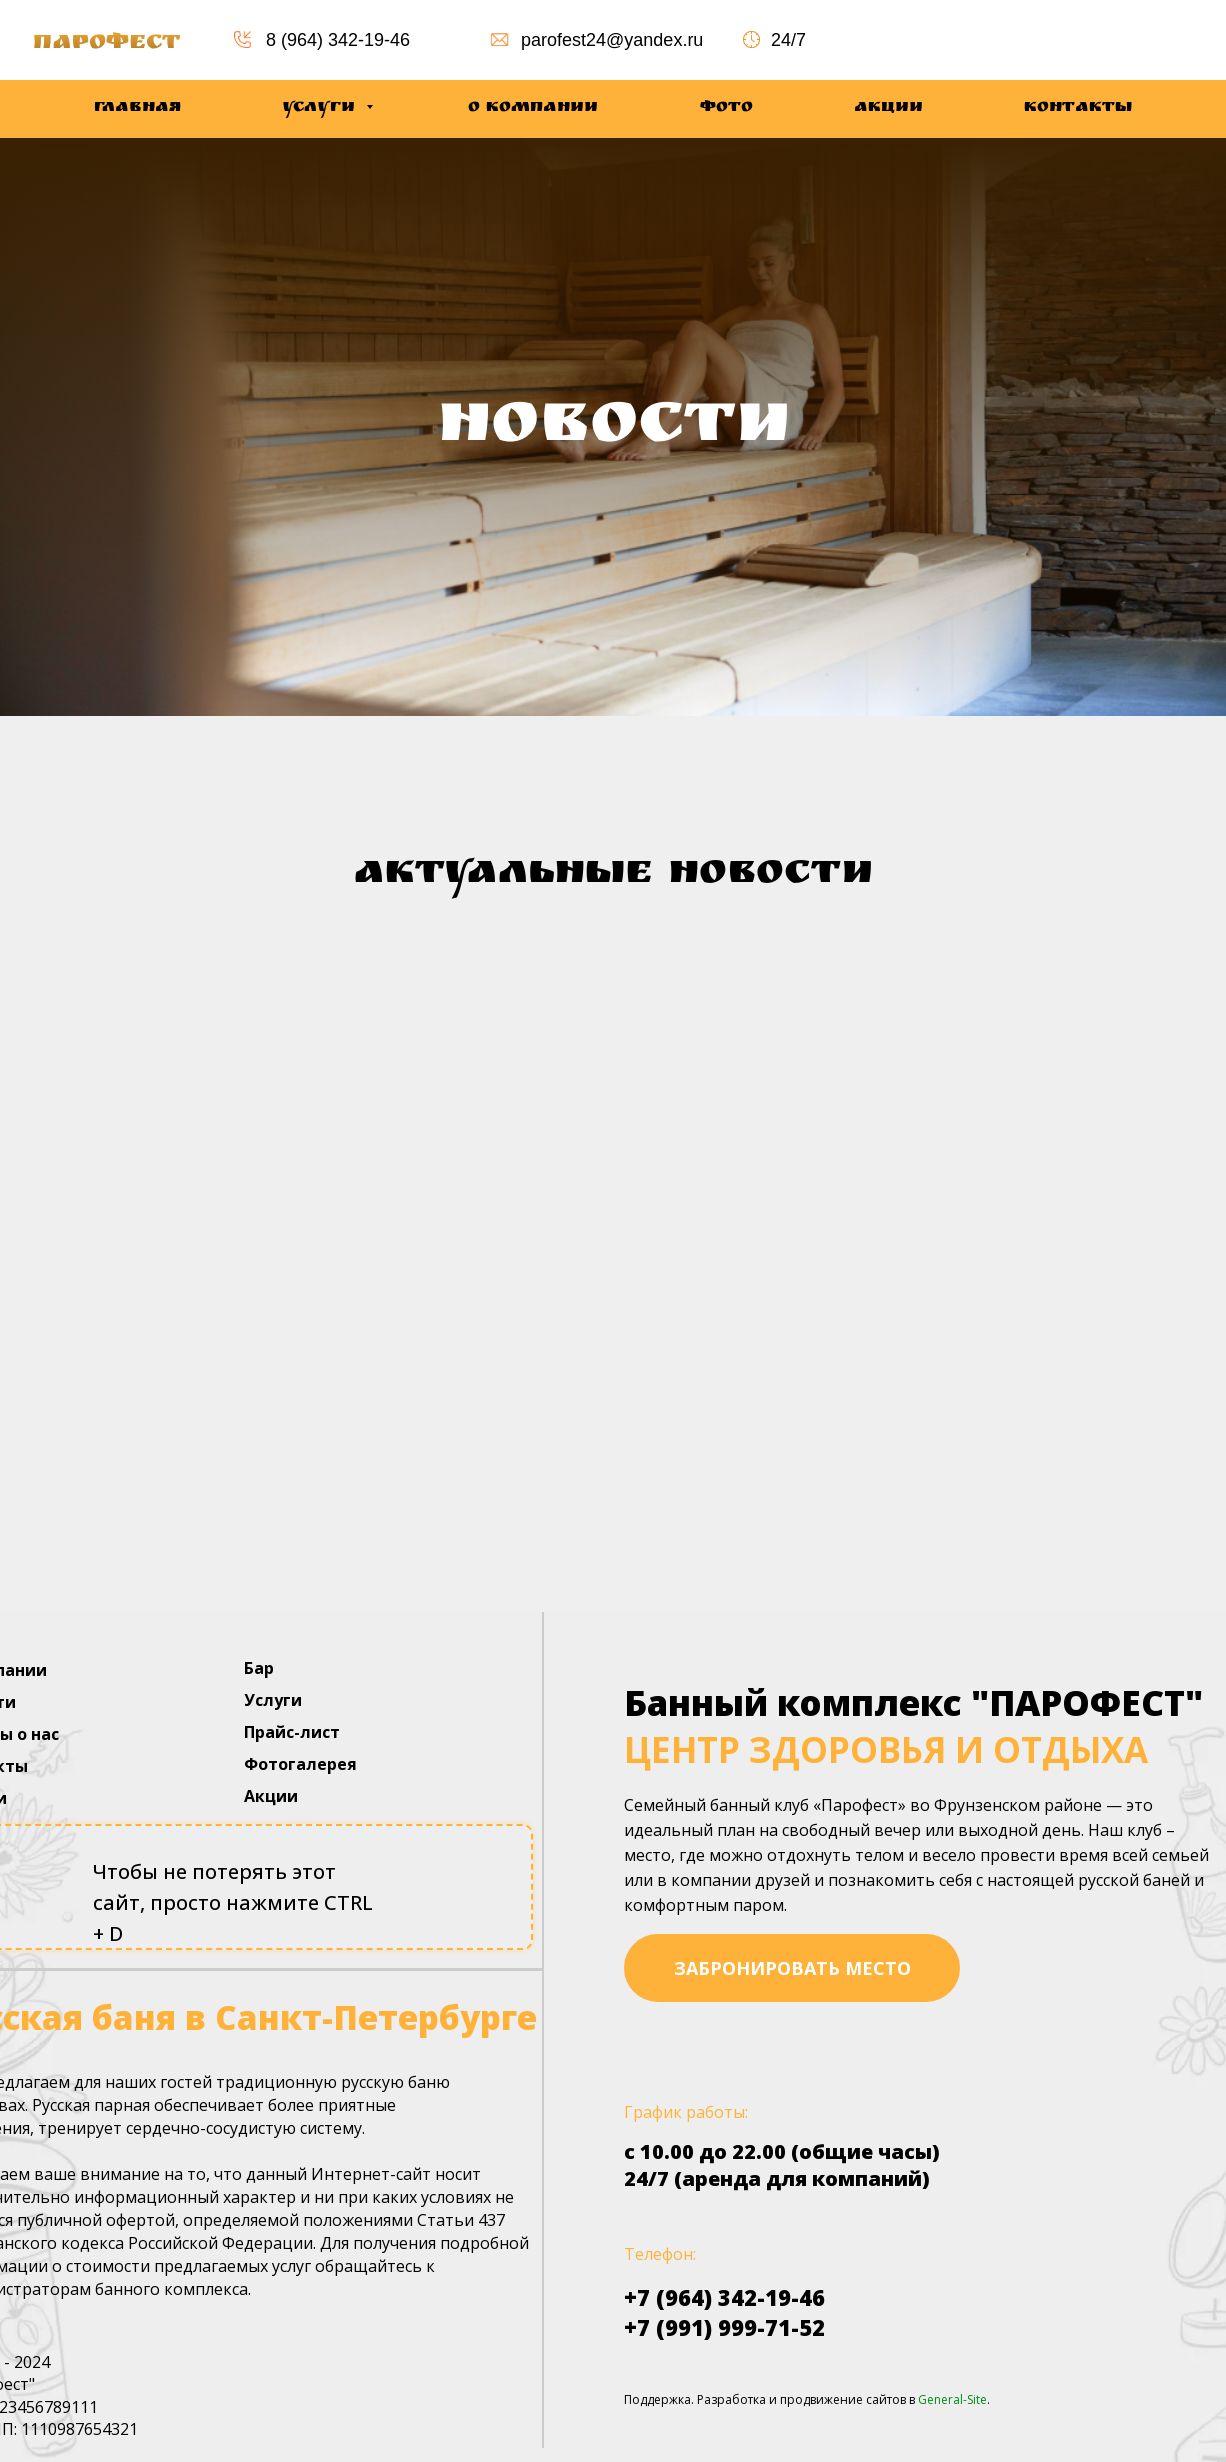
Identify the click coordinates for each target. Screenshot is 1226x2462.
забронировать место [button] (792, 1968)
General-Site (952, 2399)
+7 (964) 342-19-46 (724, 2297)
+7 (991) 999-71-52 (724, 2327)
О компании (533, 108)
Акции (888, 108)
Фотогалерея (300, 1764)
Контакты (1078, 108)
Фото (726, 108)
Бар (259, 1668)
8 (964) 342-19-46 (338, 40)
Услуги (321, 108)
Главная (137, 108)
